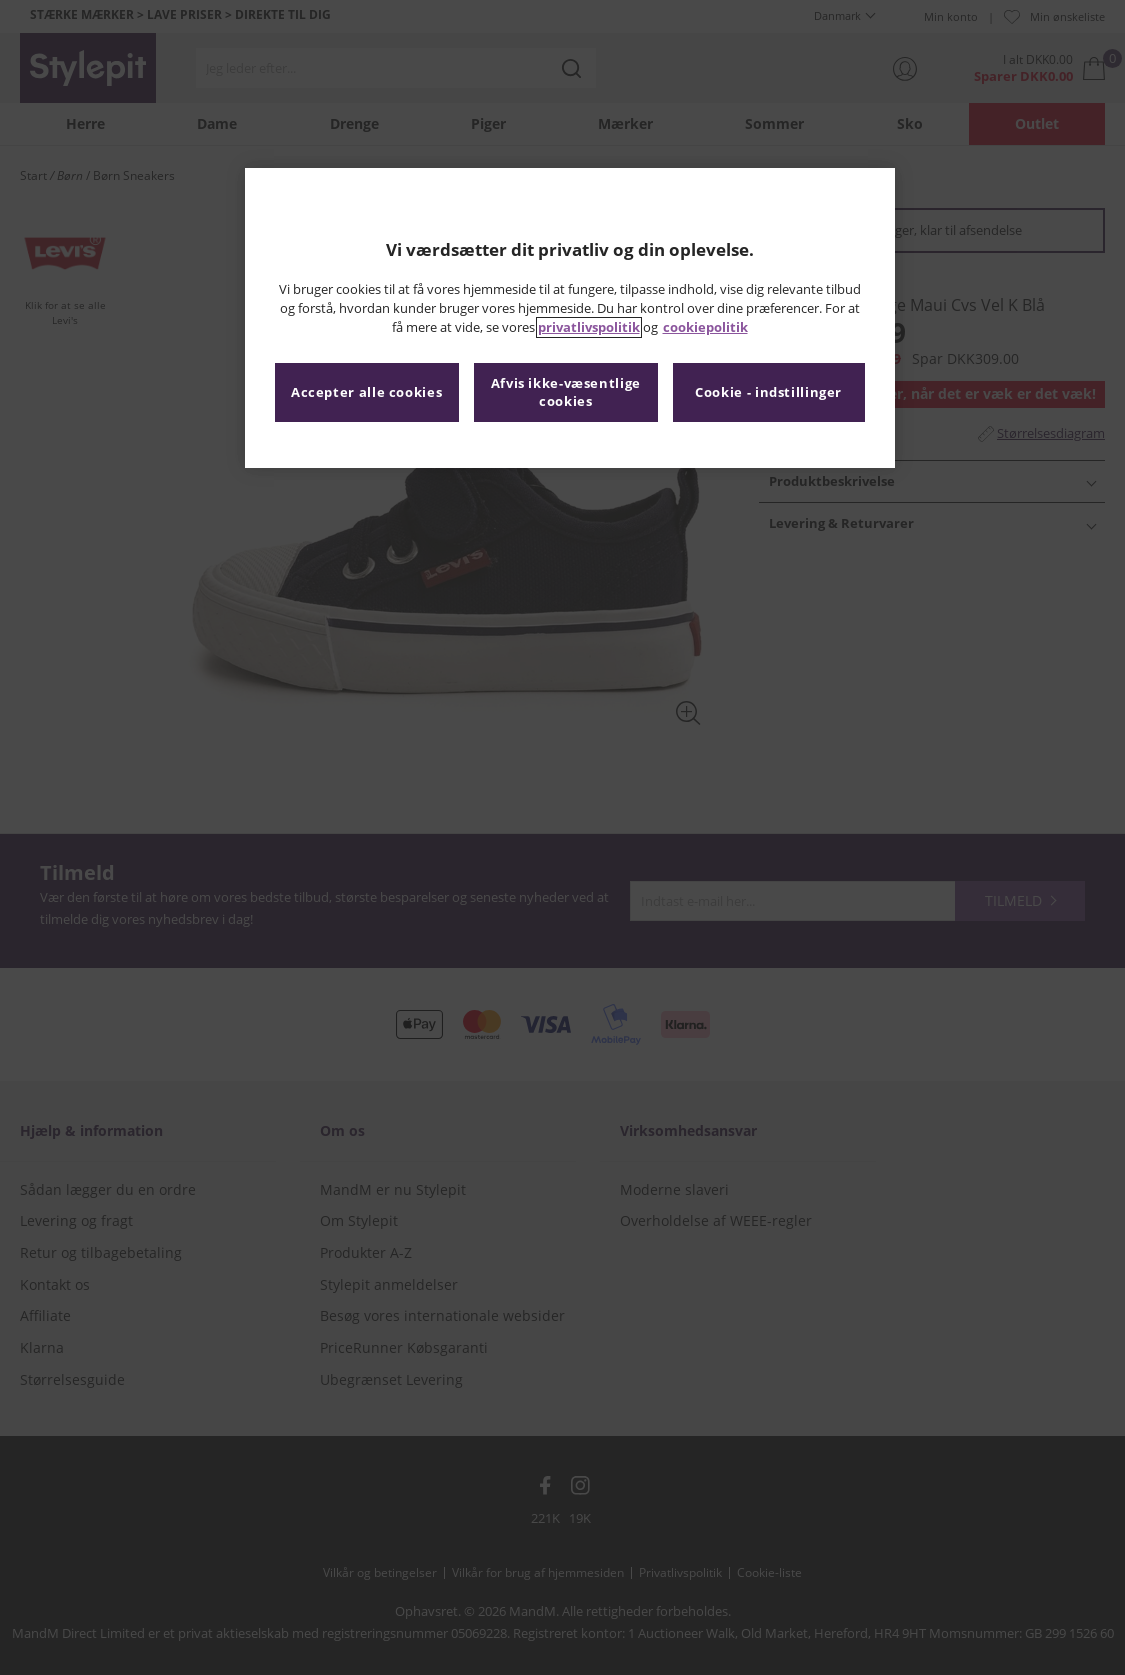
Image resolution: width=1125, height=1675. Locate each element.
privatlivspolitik (589, 327)
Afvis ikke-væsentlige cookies (566, 392)
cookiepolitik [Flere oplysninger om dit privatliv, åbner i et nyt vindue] (705, 327)
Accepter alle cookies (366, 392)
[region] (570, 318)
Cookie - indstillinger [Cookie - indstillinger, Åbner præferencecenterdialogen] (768, 392)
